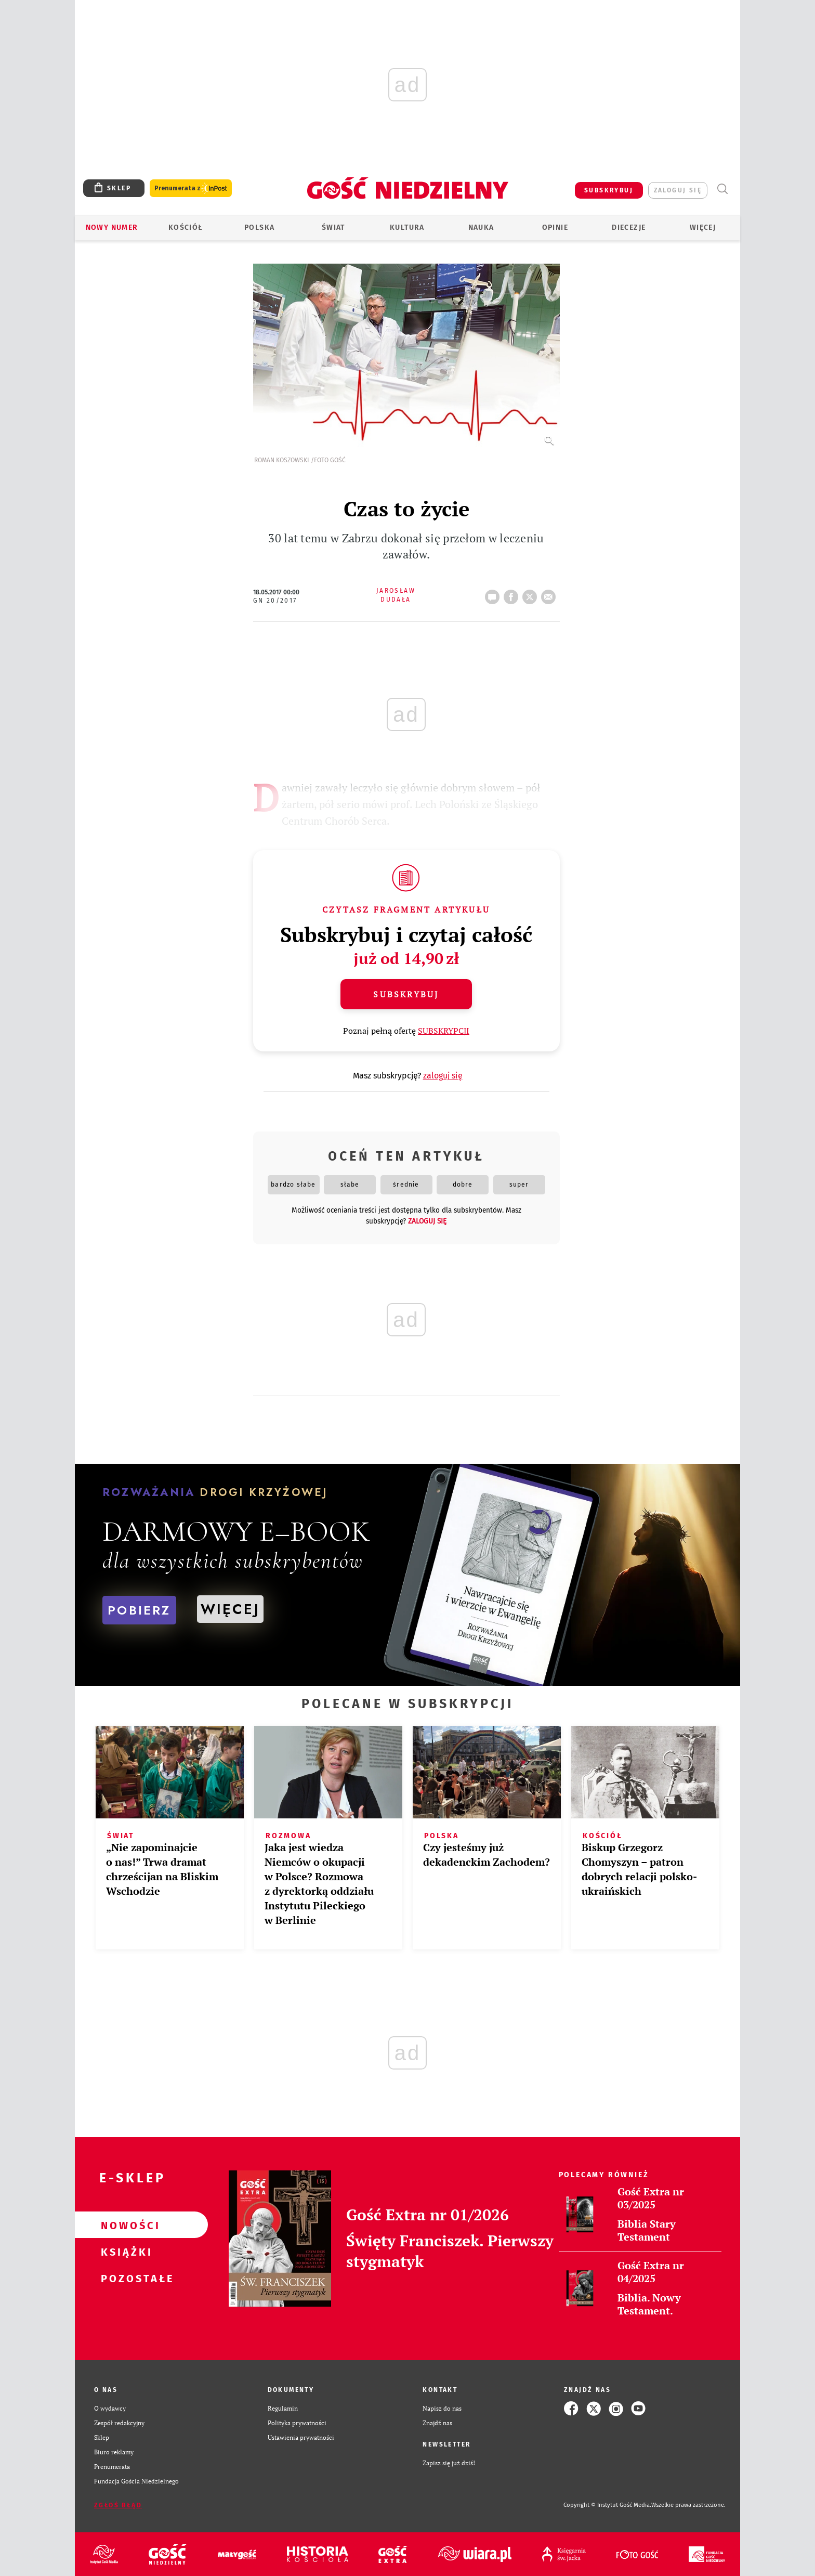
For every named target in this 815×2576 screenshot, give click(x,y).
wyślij (550, 593)
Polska (259, 227)
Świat (333, 227)
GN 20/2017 (275, 600)
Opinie (555, 227)
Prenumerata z (190, 188)
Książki (125, 2251)
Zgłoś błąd (118, 2505)
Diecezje (629, 227)
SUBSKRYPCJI (443, 1030)
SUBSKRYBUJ (608, 190)
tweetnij (531, 593)
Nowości (125, 2225)
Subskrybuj (406, 994)
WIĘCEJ (230, 1609)
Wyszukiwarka (722, 189)
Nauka (481, 227)
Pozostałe (125, 2278)
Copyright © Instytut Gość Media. (607, 2505)
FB (513, 593)
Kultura (407, 227)
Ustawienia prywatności (301, 2437)
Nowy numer (112, 227)
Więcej (703, 227)
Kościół (185, 227)
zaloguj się (678, 190)
